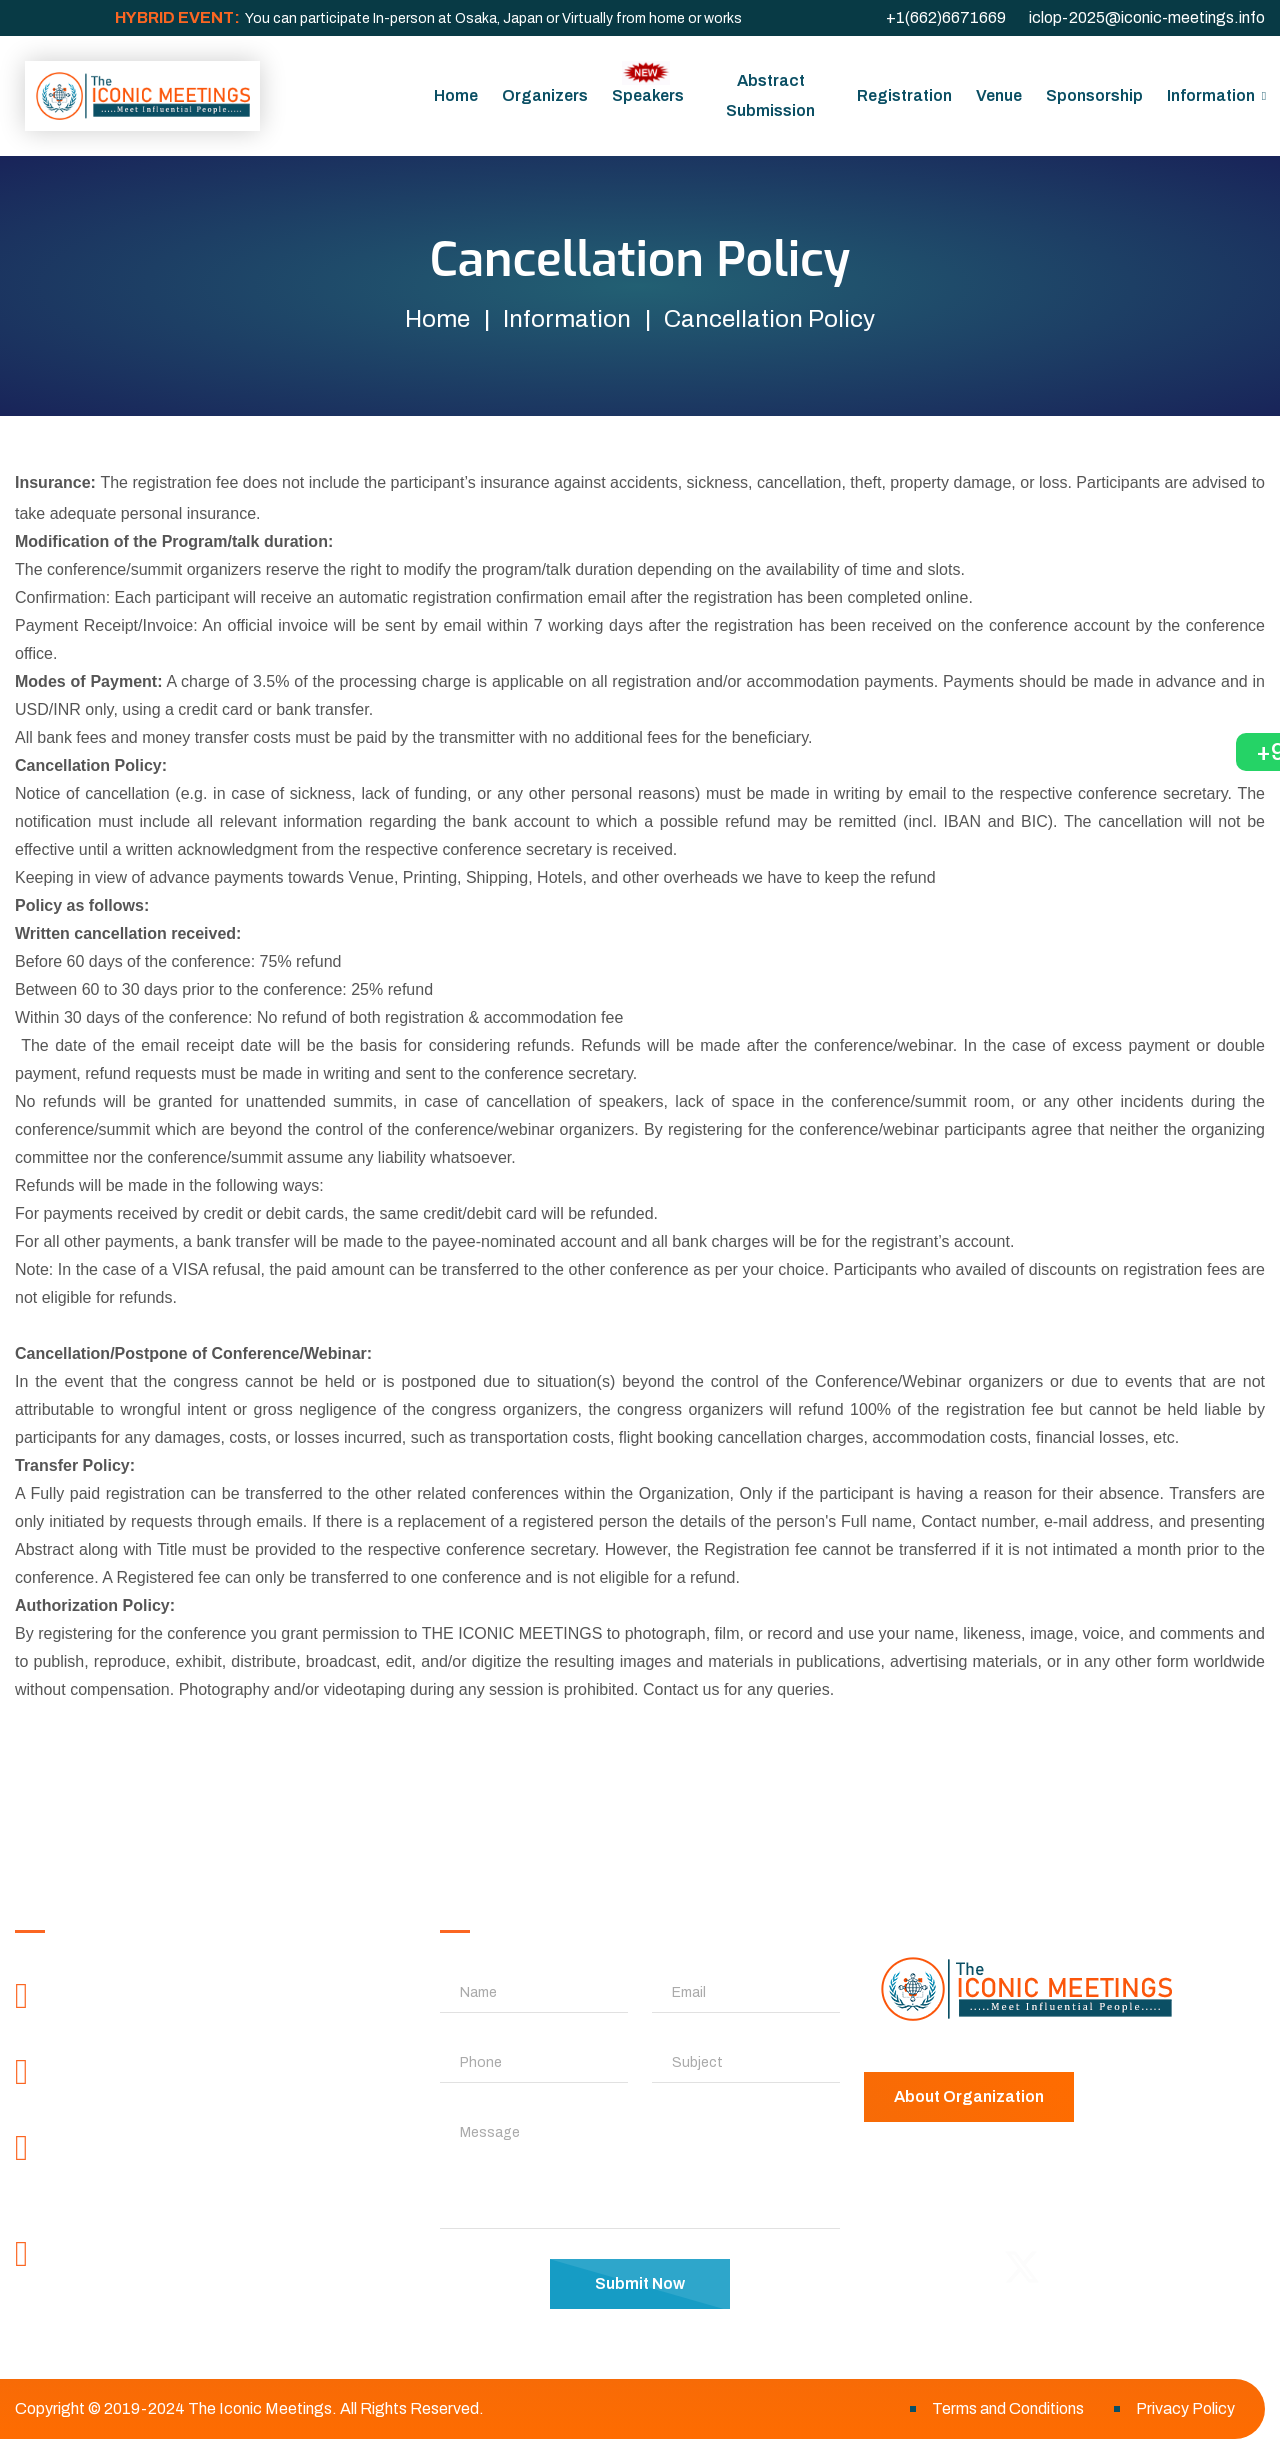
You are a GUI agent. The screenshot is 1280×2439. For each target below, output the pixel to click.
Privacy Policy (1185, 2408)
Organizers (545, 95)
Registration (904, 95)
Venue (999, 95)
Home (456, 95)
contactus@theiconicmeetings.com (202, 2293)
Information (1211, 95)
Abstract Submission (770, 95)
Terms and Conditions (1008, 2408)
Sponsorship (1094, 95)
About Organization (969, 2096)
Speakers (648, 82)
